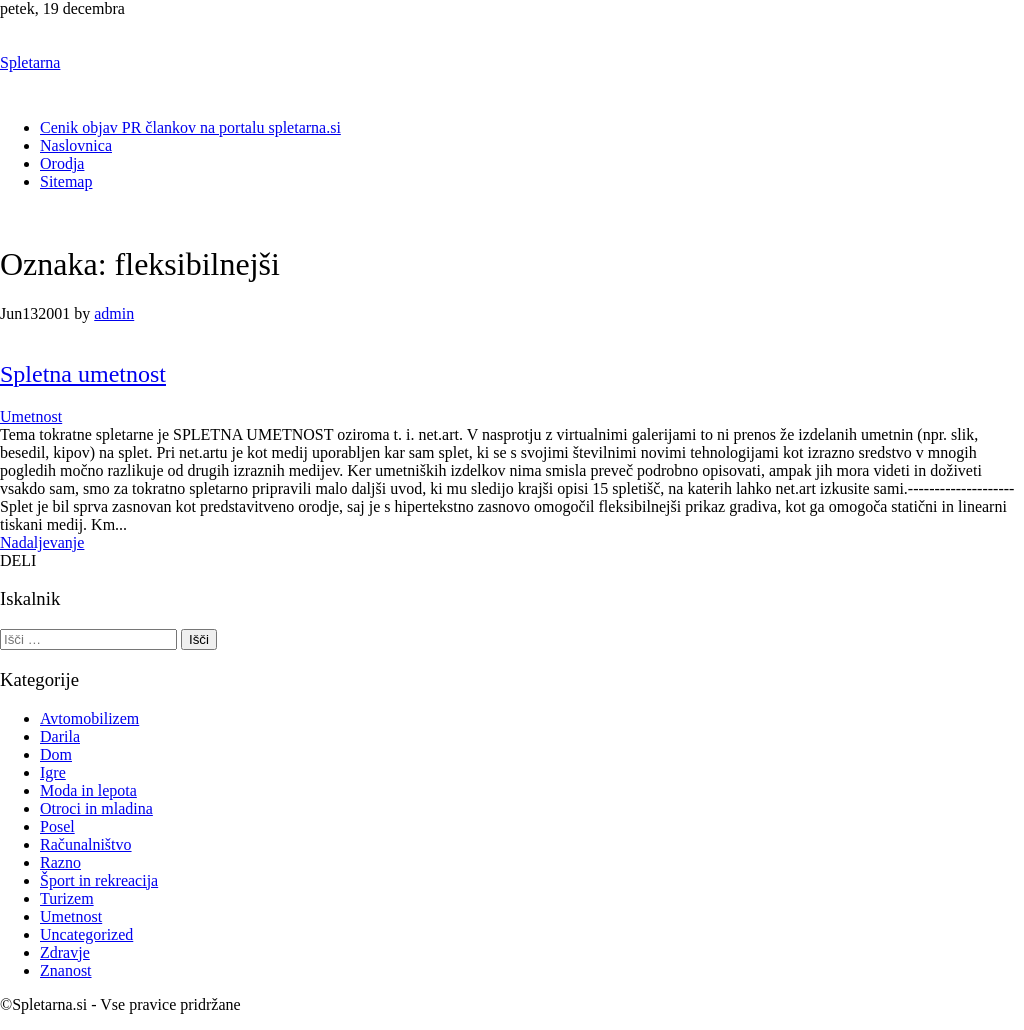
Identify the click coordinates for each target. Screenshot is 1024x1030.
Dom (56, 754)
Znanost (66, 970)
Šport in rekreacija (99, 880)
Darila (60, 736)
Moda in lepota (88, 790)
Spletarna (30, 62)
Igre (53, 772)
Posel (57, 826)
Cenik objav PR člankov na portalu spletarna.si (190, 127)
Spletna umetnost (83, 374)
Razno (60, 862)
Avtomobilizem (89, 718)
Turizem (67, 898)
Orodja (62, 163)
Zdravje (65, 952)
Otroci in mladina (96, 808)
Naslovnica (76, 145)
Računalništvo (86, 844)
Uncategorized (86, 934)
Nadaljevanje (42, 542)
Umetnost (31, 416)
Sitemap (66, 181)
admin (114, 313)
